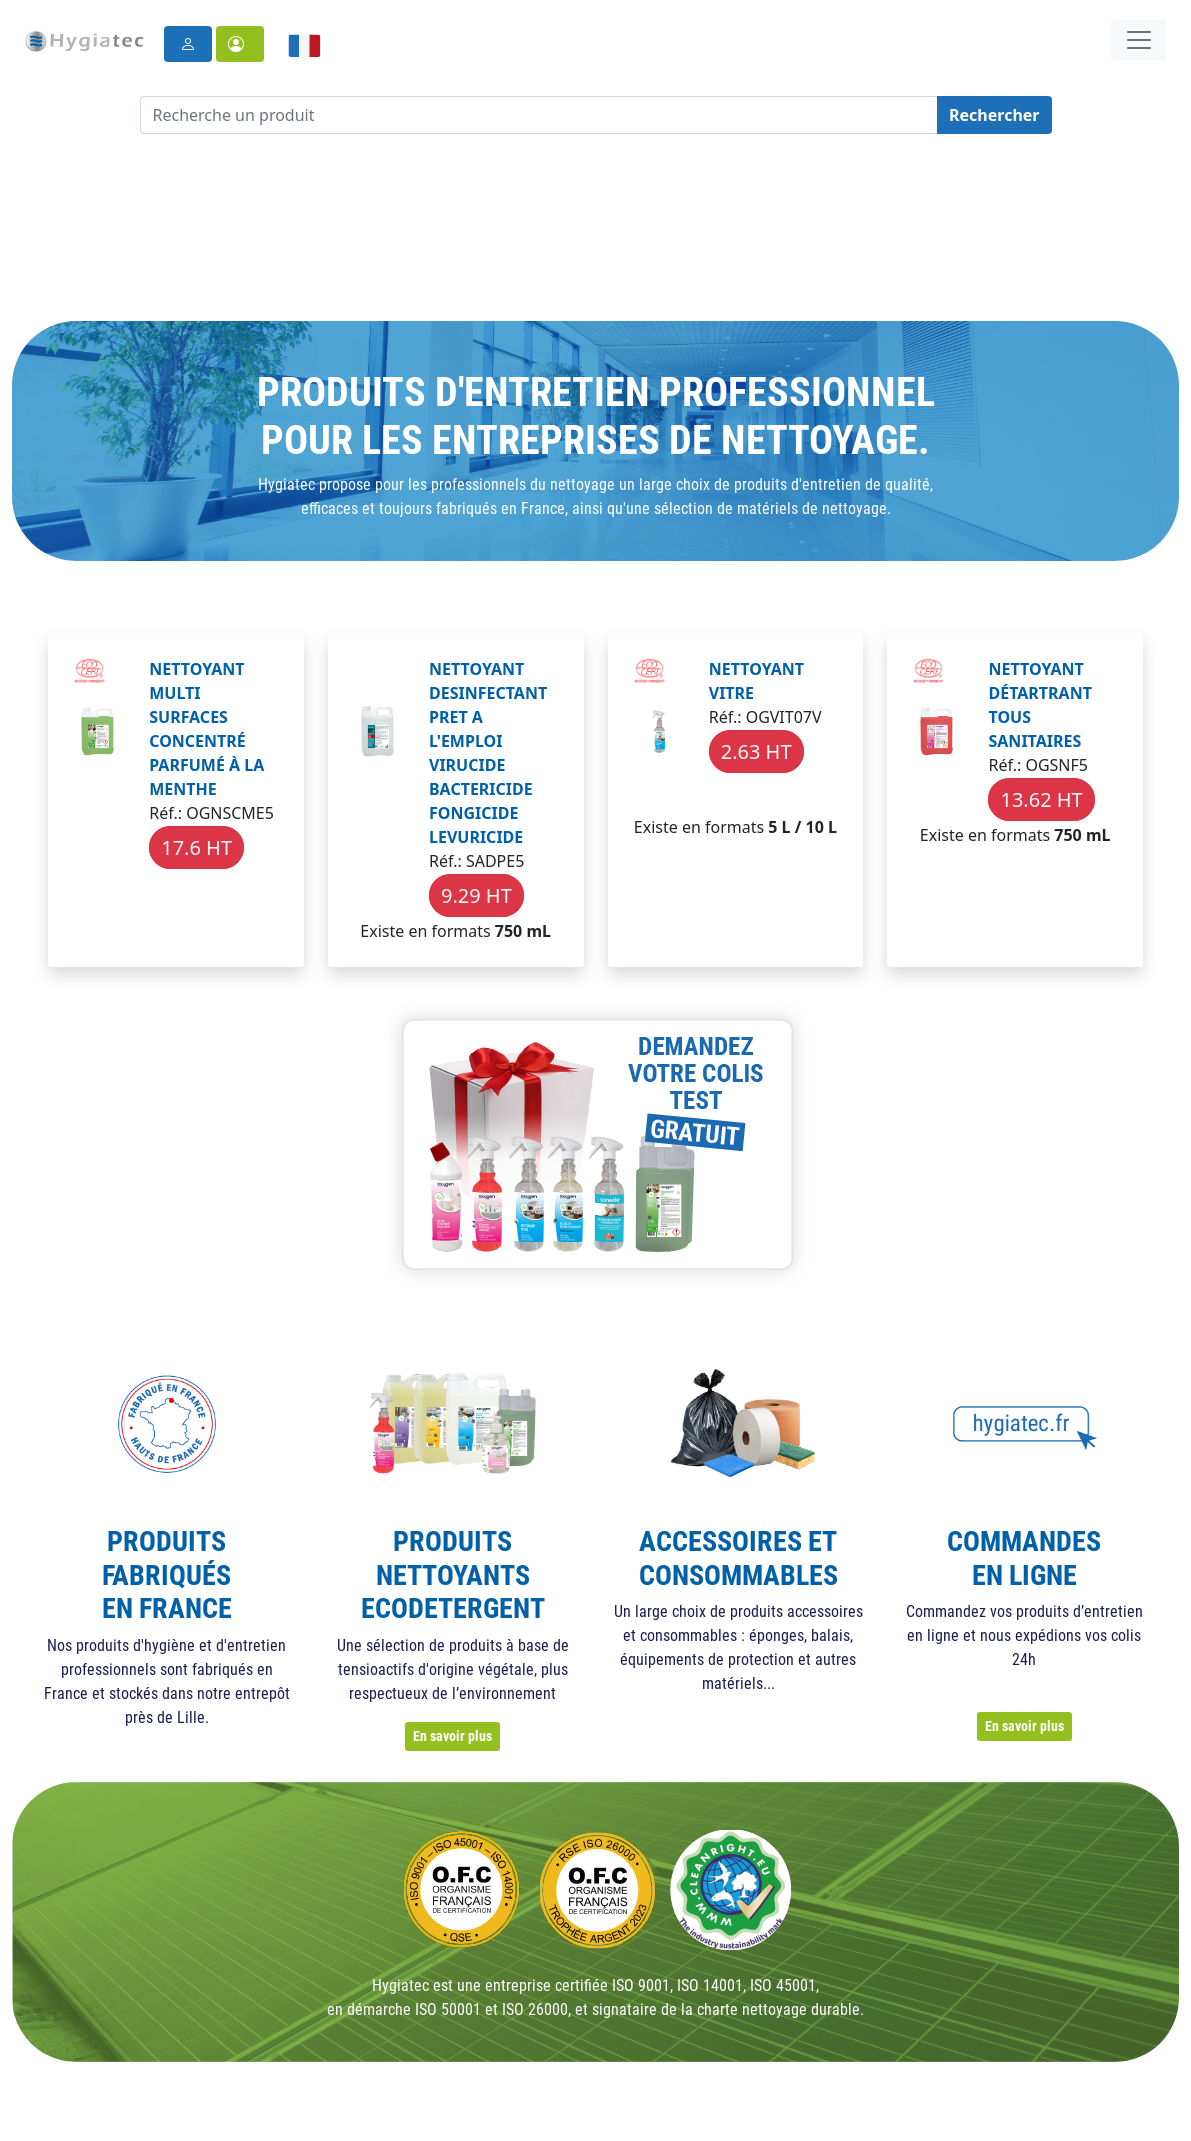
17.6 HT (196, 847)
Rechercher (994, 115)
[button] (240, 44)
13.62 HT (1041, 799)
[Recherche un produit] (539, 115)
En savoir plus (452, 1736)
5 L (779, 827)
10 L (821, 827)
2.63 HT (756, 751)
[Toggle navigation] (1139, 40)
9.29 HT (476, 895)
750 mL (523, 931)
